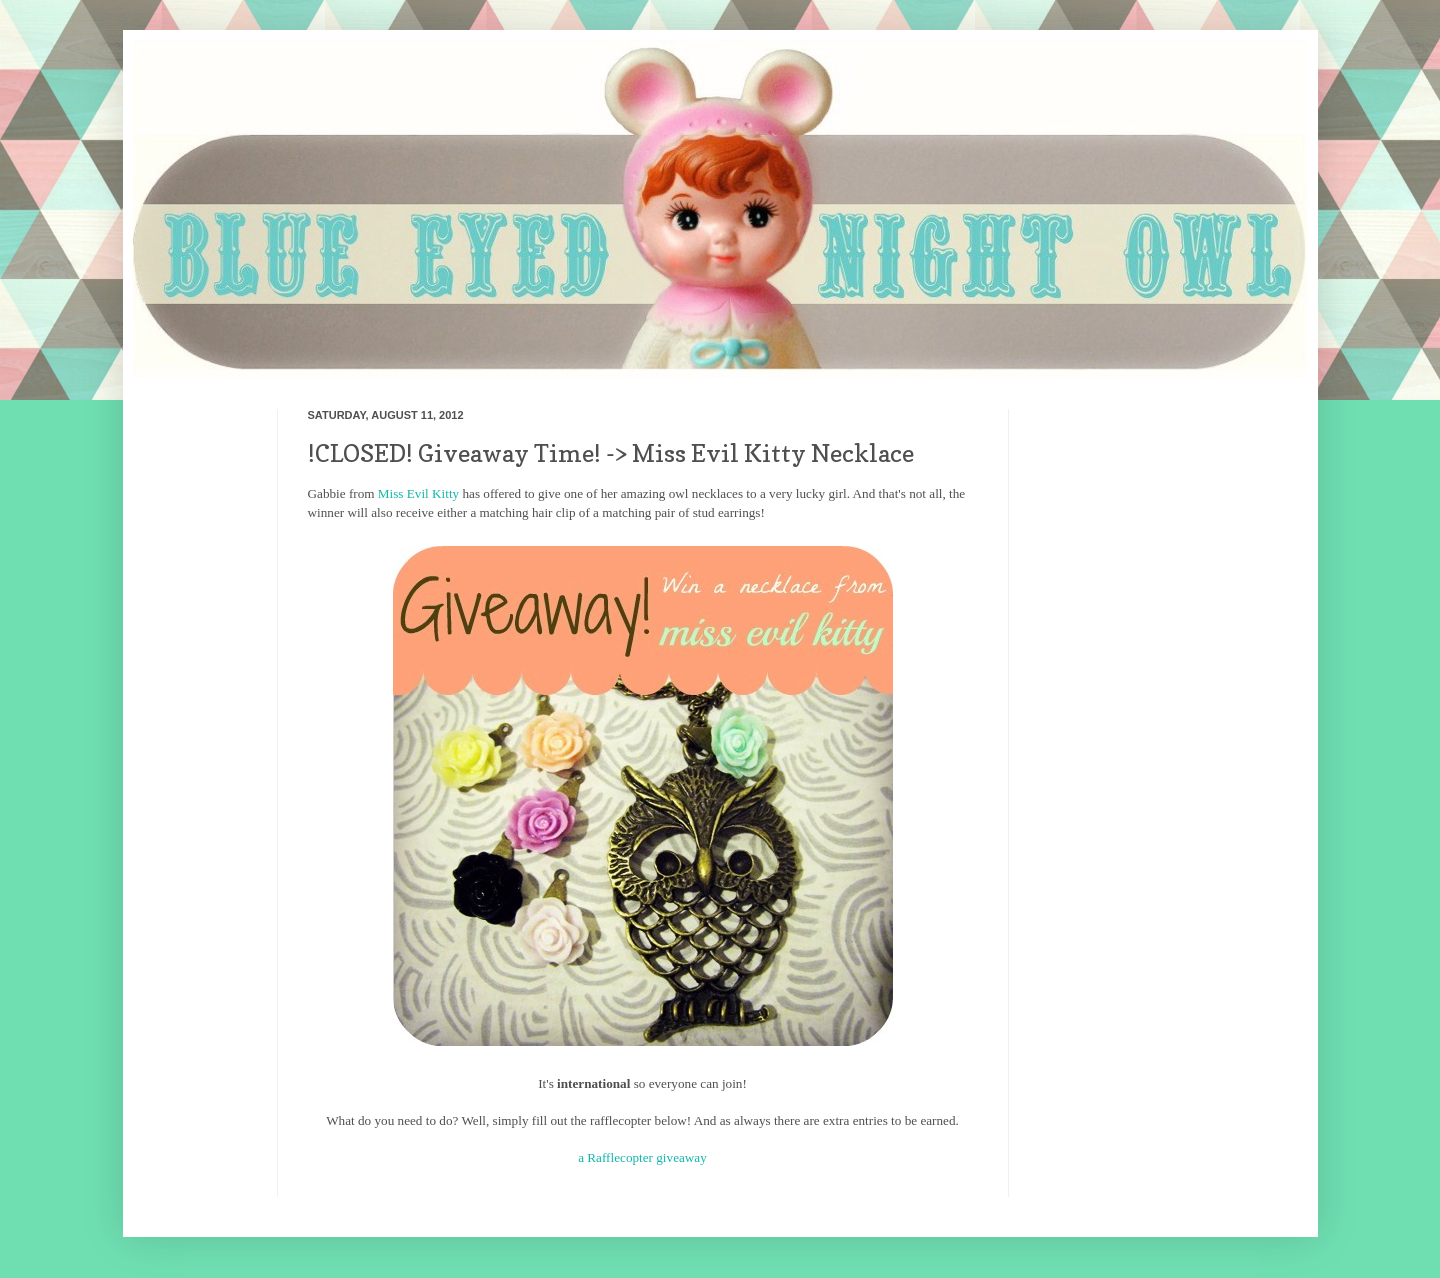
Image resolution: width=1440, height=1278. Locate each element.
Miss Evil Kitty (418, 493)
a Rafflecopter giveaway (642, 1157)
